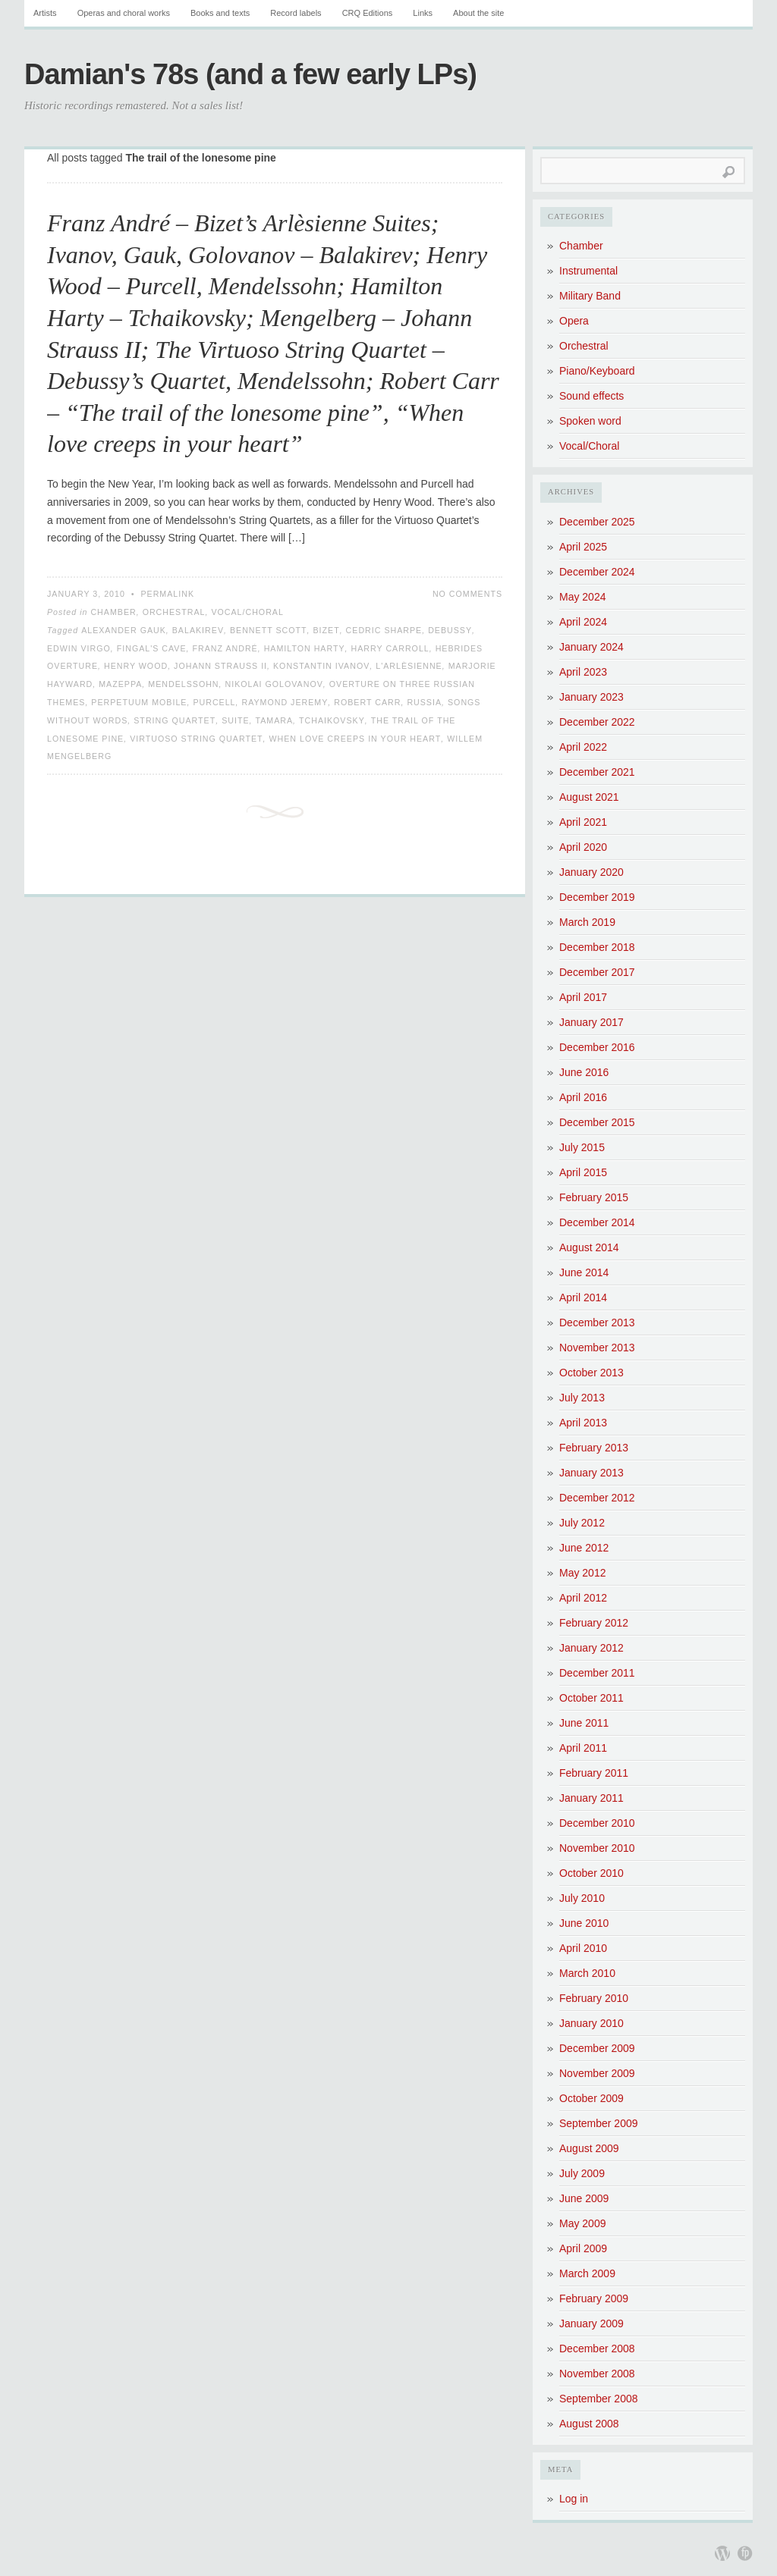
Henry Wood (136, 665)
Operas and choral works (123, 12)
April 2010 (583, 1948)
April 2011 (583, 1748)
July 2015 (582, 1147)
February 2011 (593, 1773)
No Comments (467, 593)
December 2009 (597, 2048)
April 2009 (583, 2248)
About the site (478, 12)
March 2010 (587, 1973)
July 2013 (582, 1398)
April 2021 (583, 822)
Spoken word (590, 421)
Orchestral (174, 612)
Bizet (326, 630)
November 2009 (597, 2073)
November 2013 (597, 1347)
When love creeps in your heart (355, 738)
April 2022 (583, 747)
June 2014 (584, 1272)
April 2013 (583, 1423)
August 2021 (589, 797)
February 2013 (593, 1448)
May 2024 (582, 597)
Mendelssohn (183, 684)
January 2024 (591, 647)
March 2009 (587, 2273)
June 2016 (584, 1072)
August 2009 (589, 2148)
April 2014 (583, 1297)
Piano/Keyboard (597, 371)
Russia (424, 702)
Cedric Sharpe (384, 630)
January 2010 (591, 2023)
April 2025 (583, 547)
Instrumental (588, 271)
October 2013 (591, 1372)
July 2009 (582, 2173)
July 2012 (582, 1523)
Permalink (167, 593)
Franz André (225, 648)
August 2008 (589, 2424)
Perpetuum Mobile (139, 702)
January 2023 (591, 697)
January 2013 (591, 1473)
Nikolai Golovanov (274, 684)
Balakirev (198, 630)
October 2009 (591, 2098)
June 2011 (584, 1723)
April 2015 (583, 1172)
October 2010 (591, 1873)
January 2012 (591, 1648)
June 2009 (584, 2198)
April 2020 (583, 847)
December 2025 (597, 522)
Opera (574, 321)
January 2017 (591, 1022)
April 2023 (583, 672)
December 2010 (597, 1823)
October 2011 (591, 1698)
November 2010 (597, 1848)
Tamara (274, 720)
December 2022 (597, 722)
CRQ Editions (367, 12)
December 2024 (597, 572)
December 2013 (597, 1322)
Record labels (295, 12)
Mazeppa (120, 684)
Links (423, 12)
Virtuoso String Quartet (196, 738)
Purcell (214, 702)
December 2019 (597, 897)
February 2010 (593, 1998)
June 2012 (584, 1548)
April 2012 (583, 1598)
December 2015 (597, 1122)
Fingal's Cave (152, 648)
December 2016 (597, 1047)
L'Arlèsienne (409, 665)
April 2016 (583, 1097)
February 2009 (593, 2298)
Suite (235, 720)
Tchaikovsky (332, 720)
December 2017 (597, 972)
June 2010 (584, 1923)
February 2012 (593, 1623)
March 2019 (587, 922)
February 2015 (593, 1197)
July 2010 (582, 1898)
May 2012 (582, 1573)
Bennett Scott (268, 630)
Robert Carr (367, 702)
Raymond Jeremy (284, 702)
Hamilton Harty (304, 648)
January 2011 (591, 1798)
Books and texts (220, 12)
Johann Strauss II (220, 665)
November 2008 (597, 2373)
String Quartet (174, 720)
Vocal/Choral (247, 612)
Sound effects (591, 396)
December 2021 (597, 772)
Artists (45, 12)
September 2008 (598, 2398)
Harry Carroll (390, 648)
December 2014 (597, 1222)
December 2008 (597, 2348)
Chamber (113, 612)
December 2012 (597, 1498)
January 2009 (591, 2323)
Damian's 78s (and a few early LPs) (250, 74)
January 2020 (591, 872)
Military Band (590, 296)
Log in (573, 2499)
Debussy (450, 630)
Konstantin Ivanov (321, 665)
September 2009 (598, 2123)
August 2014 (589, 1247)
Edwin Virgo (79, 648)
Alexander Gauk (123, 630)
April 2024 (583, 622)
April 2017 (583, 997)
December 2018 (597, 947)
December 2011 (597, 1673)
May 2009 (582, 2223)
